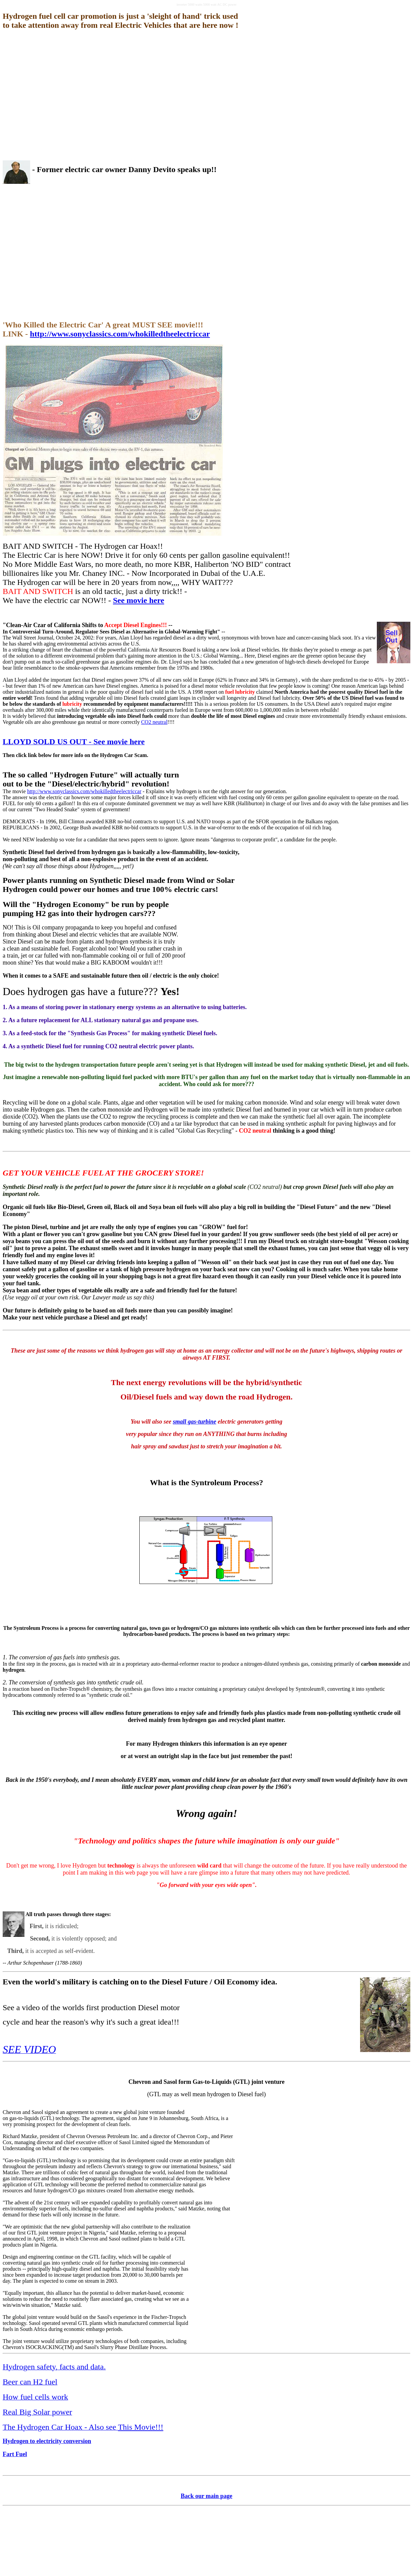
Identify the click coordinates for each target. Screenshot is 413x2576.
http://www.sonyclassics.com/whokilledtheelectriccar (120, 333)
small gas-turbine (194, 1421)
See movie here (138, 600)
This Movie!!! (140, 2427)
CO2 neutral (154, 722)
